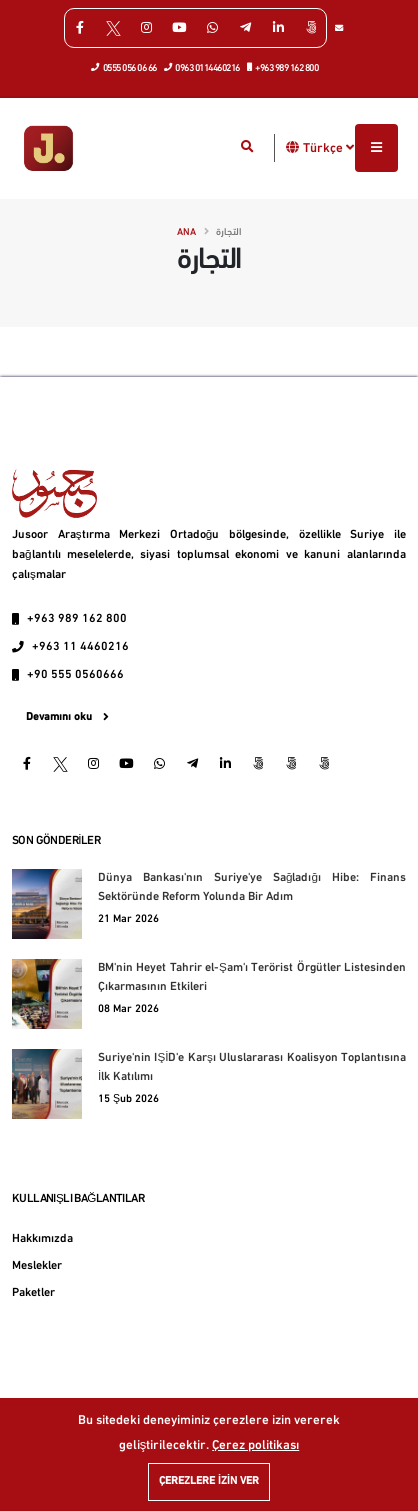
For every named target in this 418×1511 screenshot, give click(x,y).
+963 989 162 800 (283, 67)
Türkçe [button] (328, 148)
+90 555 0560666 (75, 675)
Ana (186, 232)
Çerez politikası (255, 1445)
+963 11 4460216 (80, 647)
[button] (293, 147)
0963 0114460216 (202, 67)
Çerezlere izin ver (209, 1481)
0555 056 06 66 (124, 67)
